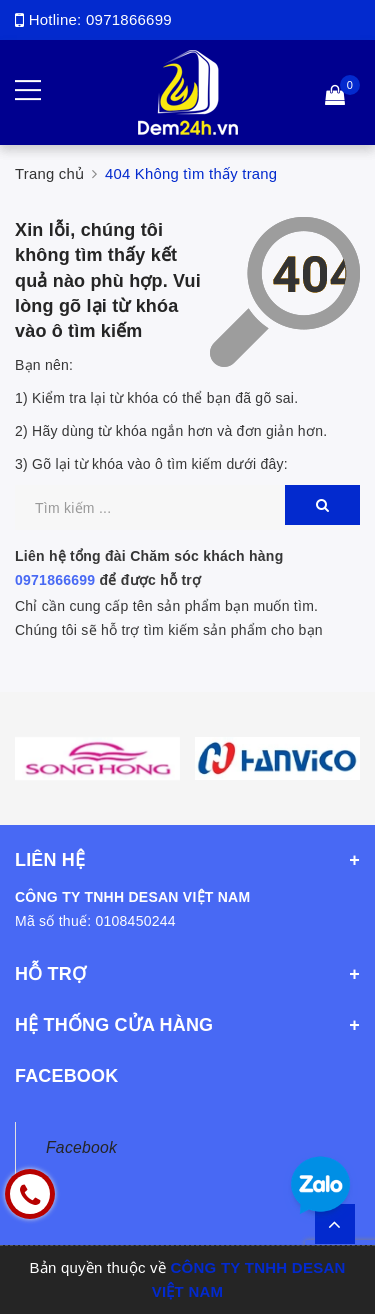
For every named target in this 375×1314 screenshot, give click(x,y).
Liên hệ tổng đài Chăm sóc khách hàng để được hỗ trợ (149, 568)
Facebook (81, 1147)
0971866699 (129, 19)
